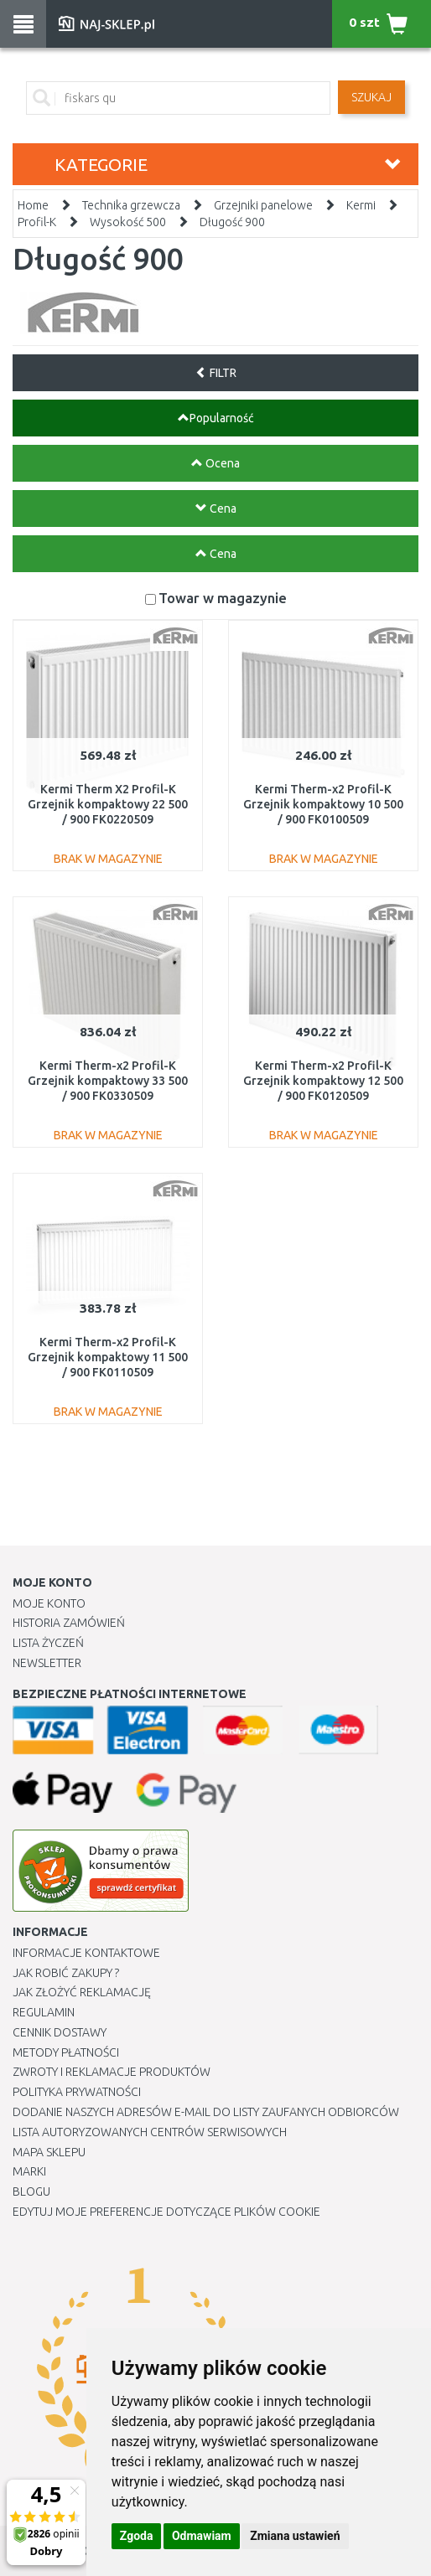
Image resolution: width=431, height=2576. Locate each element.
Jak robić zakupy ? (66, 1973)
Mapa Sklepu (49, 2152)
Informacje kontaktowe (86, 1952)
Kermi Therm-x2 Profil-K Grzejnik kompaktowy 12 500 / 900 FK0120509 (323, 1080)
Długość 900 (232, 222)
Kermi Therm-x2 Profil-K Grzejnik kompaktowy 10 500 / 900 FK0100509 (323, 804)
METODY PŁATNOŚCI (66, 2052)
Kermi (361, 205)
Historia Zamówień (69, 1622)
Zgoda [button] (136, 2535)
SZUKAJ (371, 97)
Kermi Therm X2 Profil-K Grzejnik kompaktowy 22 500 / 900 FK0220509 (108, 804)
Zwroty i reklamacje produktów (111, 2071)
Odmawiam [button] (201, 2535)
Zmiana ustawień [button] (295, 2535)
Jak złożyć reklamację (82, 1992)
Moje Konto (49, 1603)
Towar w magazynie (222, 598)
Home (33, 205)
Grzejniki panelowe (263, 205)
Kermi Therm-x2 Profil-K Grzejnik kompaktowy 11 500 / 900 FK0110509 (108, 1357)
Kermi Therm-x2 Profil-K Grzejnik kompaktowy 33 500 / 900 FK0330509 (108, 1080)
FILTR (215, 372)
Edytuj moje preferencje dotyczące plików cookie (166, 2211)
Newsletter (47, 1663)
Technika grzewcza (131, 205)
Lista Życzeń (48, 1642)
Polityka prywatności (77, 2091)
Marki (29, 2171)
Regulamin (44, 2012)
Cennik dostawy (59, 2032)
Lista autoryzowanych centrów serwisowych (150, 2132)
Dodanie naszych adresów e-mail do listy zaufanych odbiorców (206, 2112)
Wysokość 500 (128, 222)
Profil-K (37, 222)
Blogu (31, 2191)
